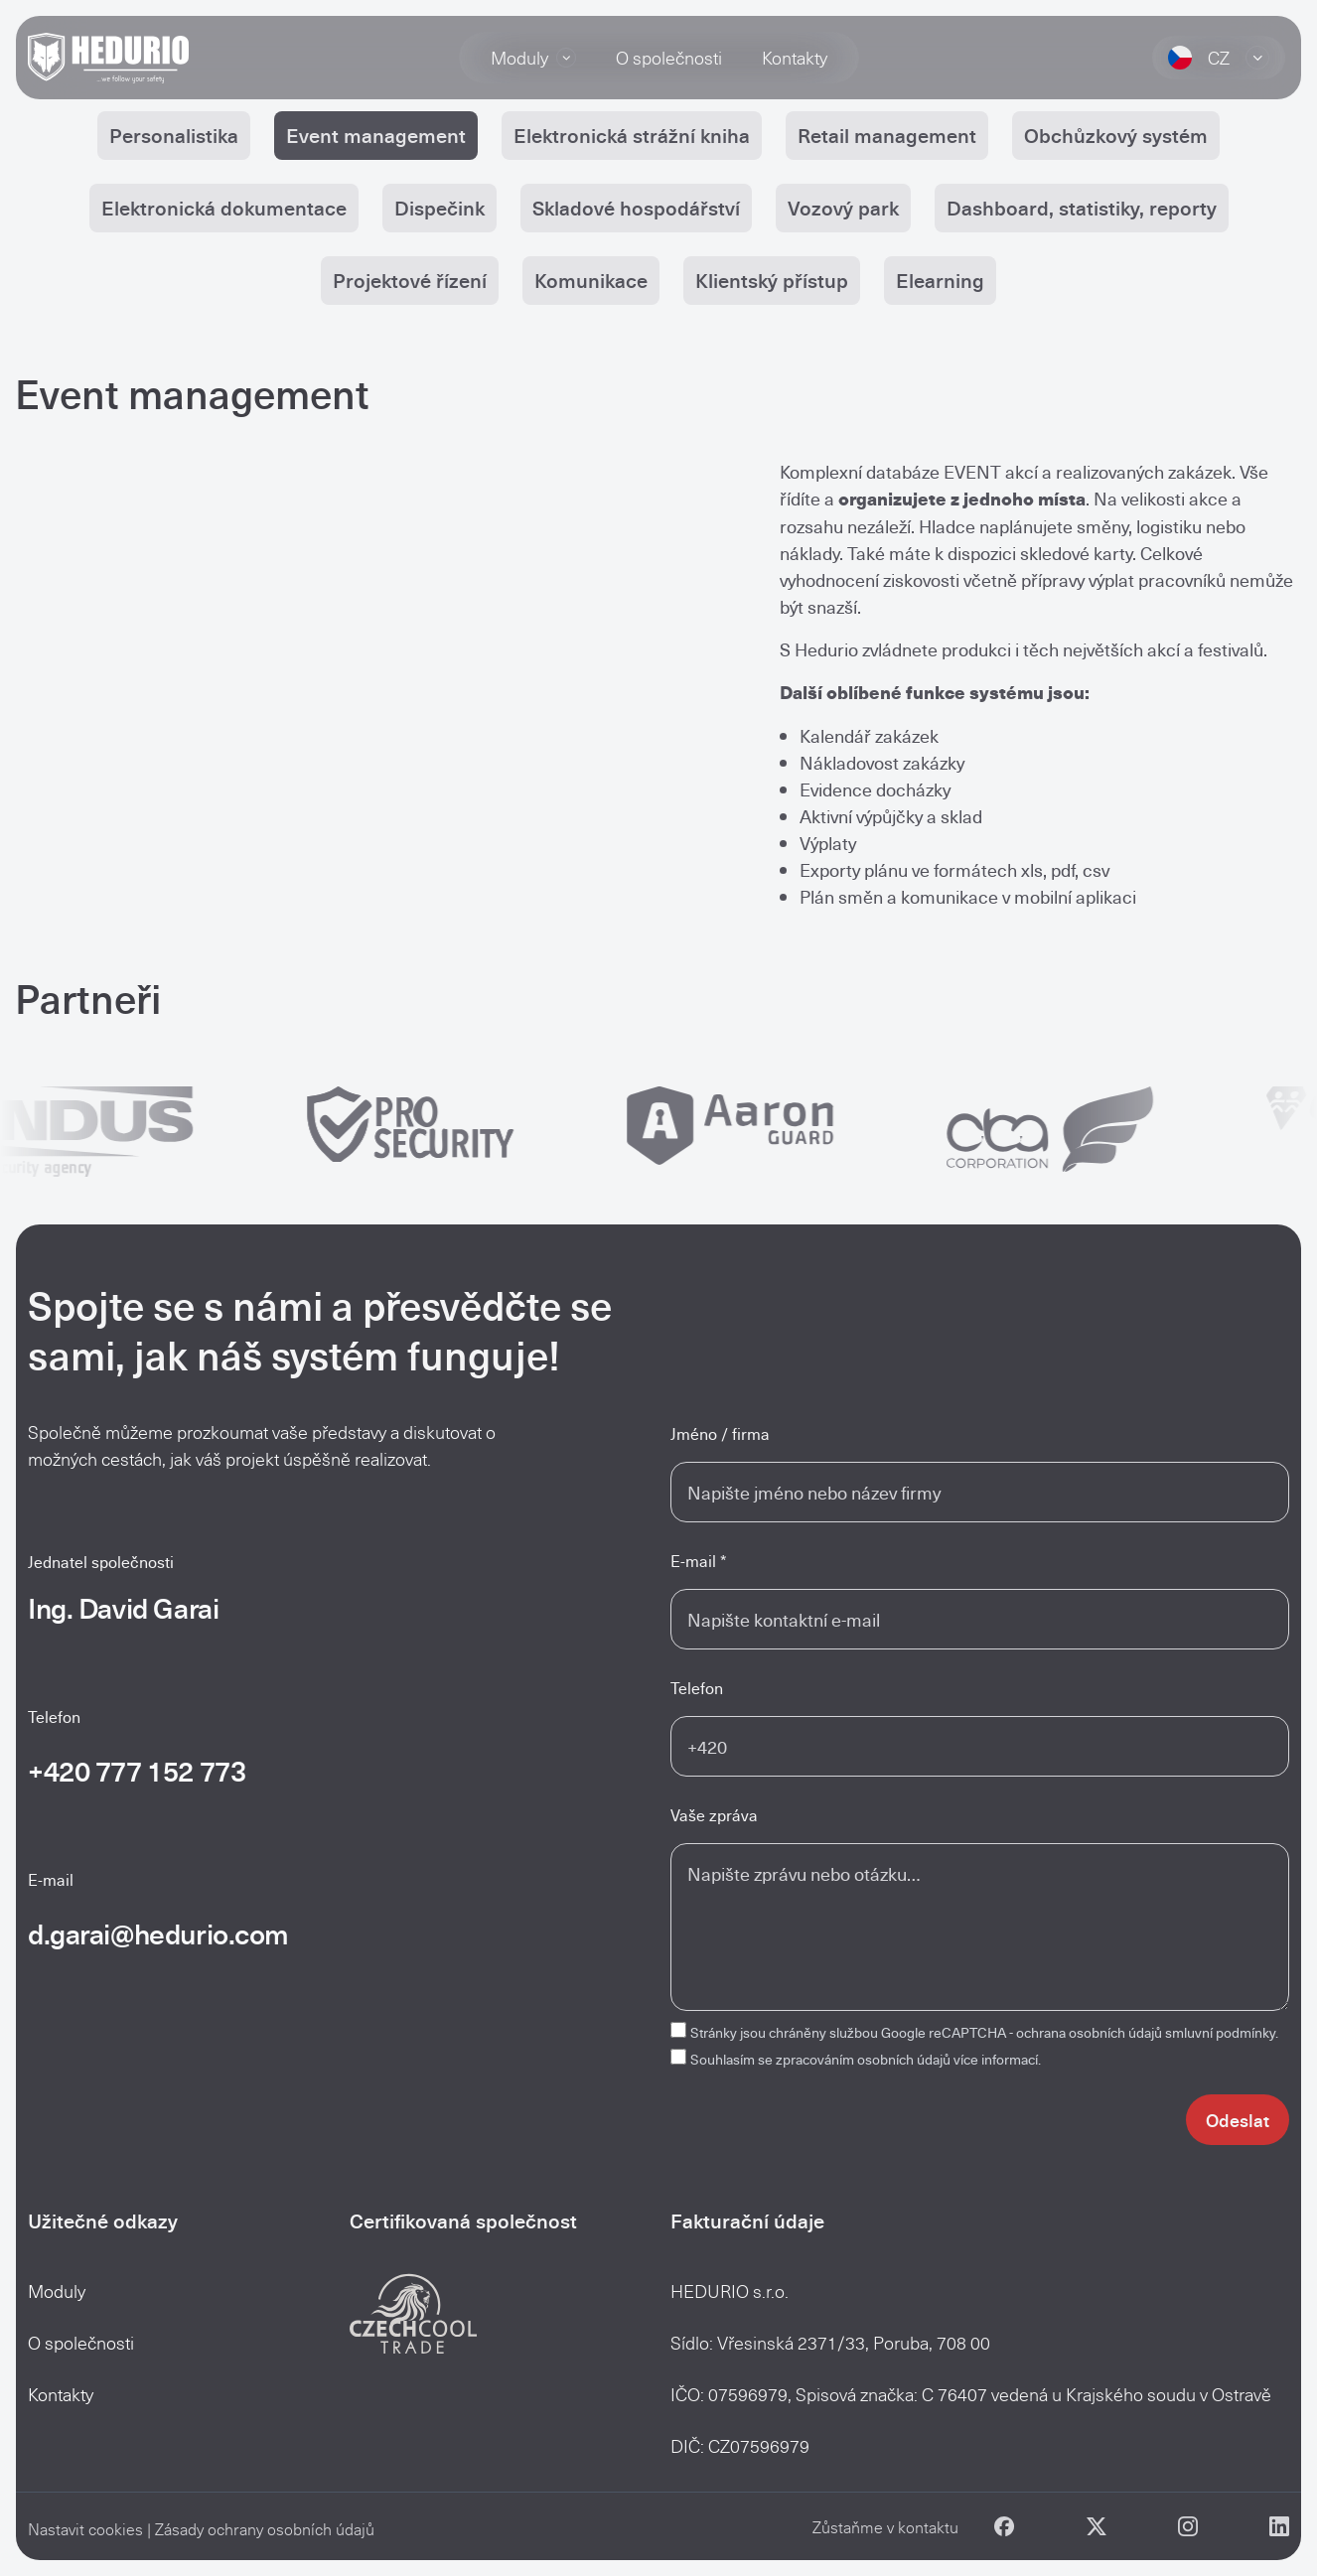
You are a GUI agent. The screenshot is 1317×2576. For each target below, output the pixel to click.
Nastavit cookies (85, 2529)
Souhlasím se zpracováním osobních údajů (865, 2059)
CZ (1218, 58)
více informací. (997, 2059)
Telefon (696, 1688)
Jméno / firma (720, 1434)
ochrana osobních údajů (1089, 2032)
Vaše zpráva (714, 1815)
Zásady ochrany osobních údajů (264, 2529)
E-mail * (698, 1561)
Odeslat (1237, 2119)
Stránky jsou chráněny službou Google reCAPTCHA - (984, 2032)
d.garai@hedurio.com (158, 1933)
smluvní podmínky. (1221, 2032)
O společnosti (669, 58)
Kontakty (794, 58)
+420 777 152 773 (136, 1770)
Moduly (533, 58)
